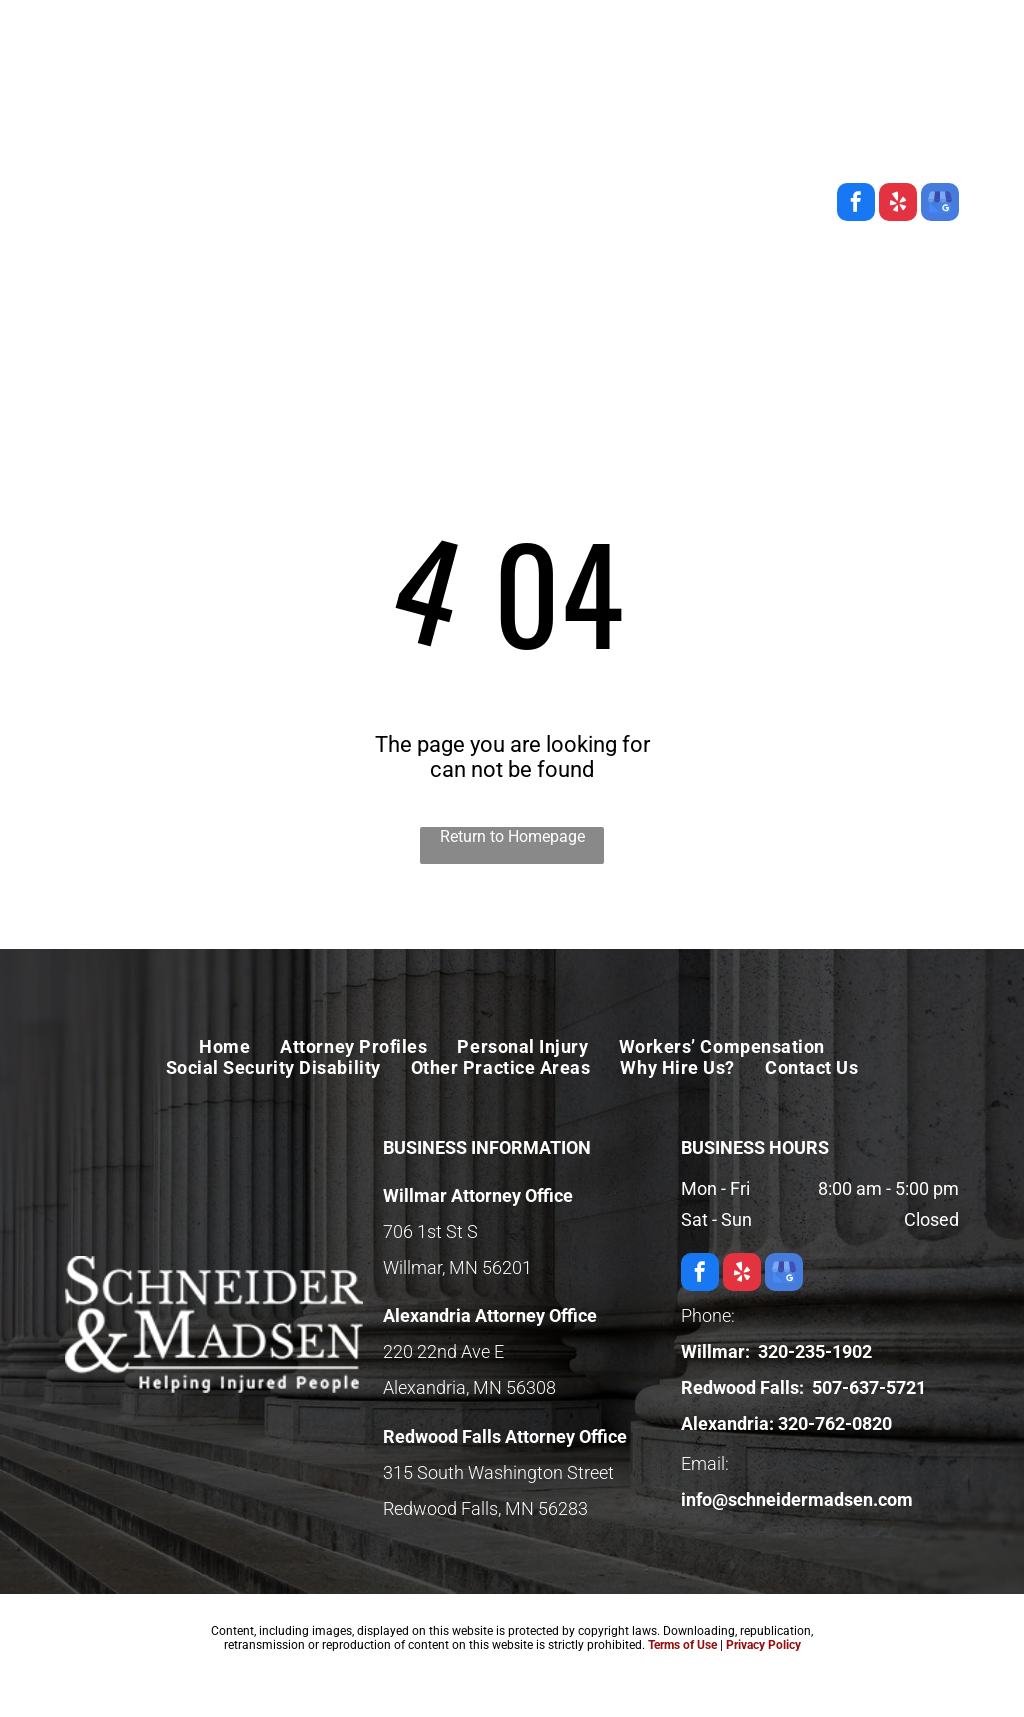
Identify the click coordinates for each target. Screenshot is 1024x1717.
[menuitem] (112, 265)
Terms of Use (682, 1645)
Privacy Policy (763, 1645)
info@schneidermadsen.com (797, 1499)
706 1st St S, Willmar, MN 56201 (820, 154)
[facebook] (856, 204)
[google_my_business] (940, 204)
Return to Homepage (512, 836)
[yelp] (898, 204)
